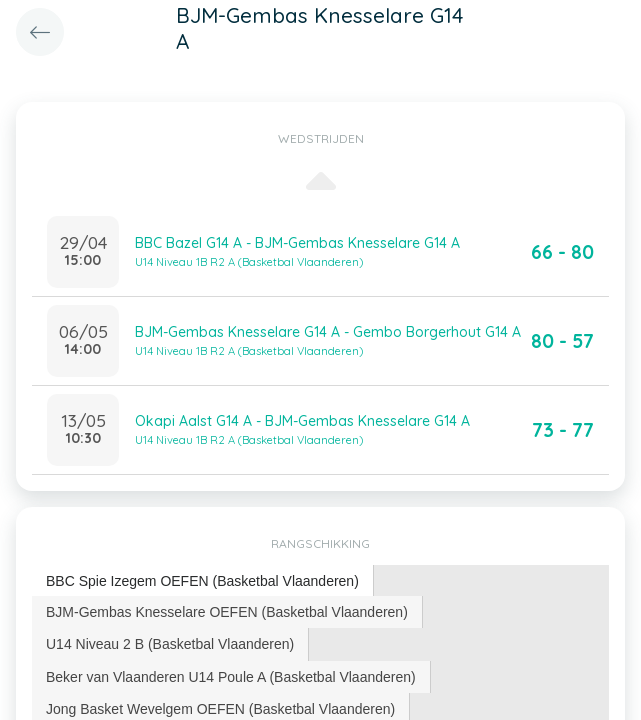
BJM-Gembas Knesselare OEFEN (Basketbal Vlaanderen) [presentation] (227, 612)
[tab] (203, 581)
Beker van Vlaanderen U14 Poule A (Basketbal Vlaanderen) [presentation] (231, 677)
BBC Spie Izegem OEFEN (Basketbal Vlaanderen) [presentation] (202, 581)
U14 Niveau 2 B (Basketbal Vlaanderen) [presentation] (170, 644)
